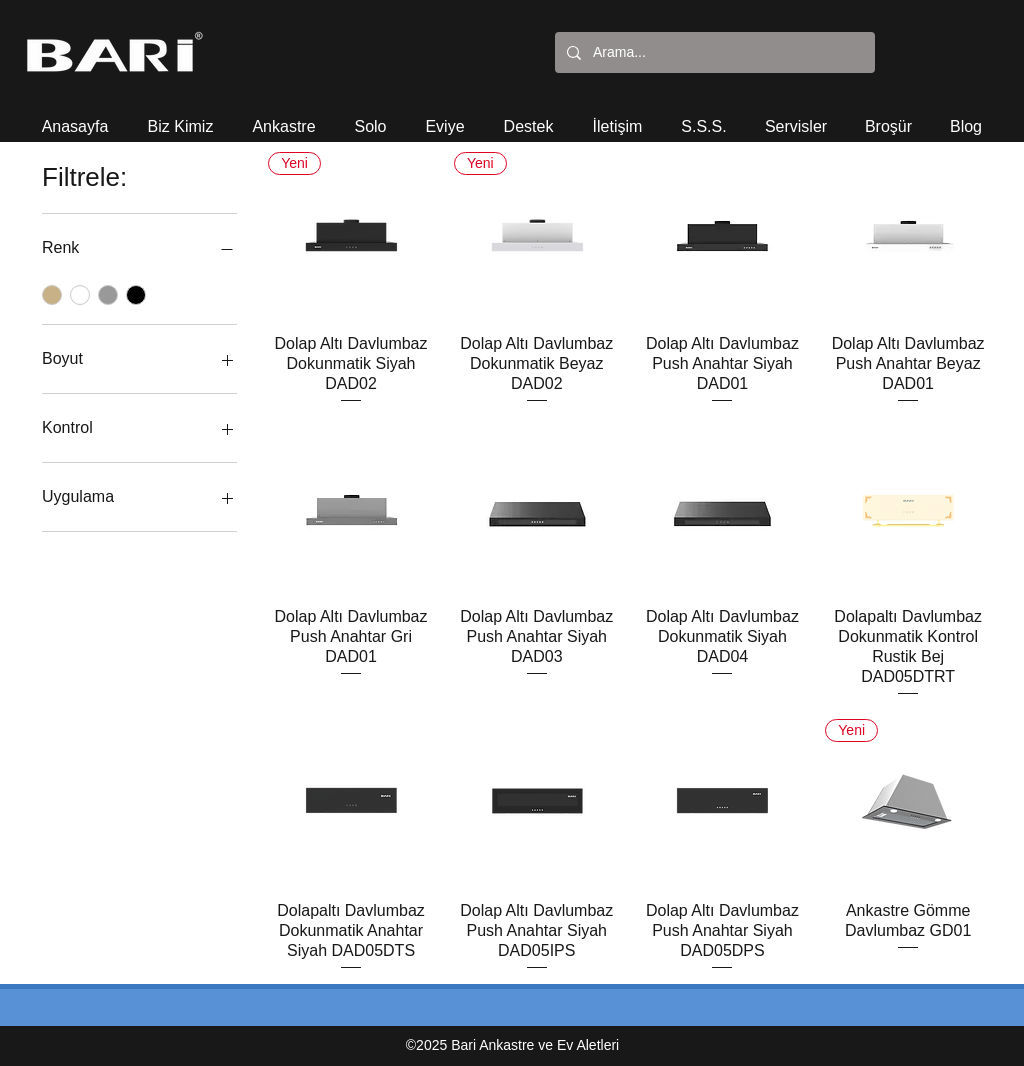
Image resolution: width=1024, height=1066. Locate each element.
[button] (180, 117)
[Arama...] (713, 52)
